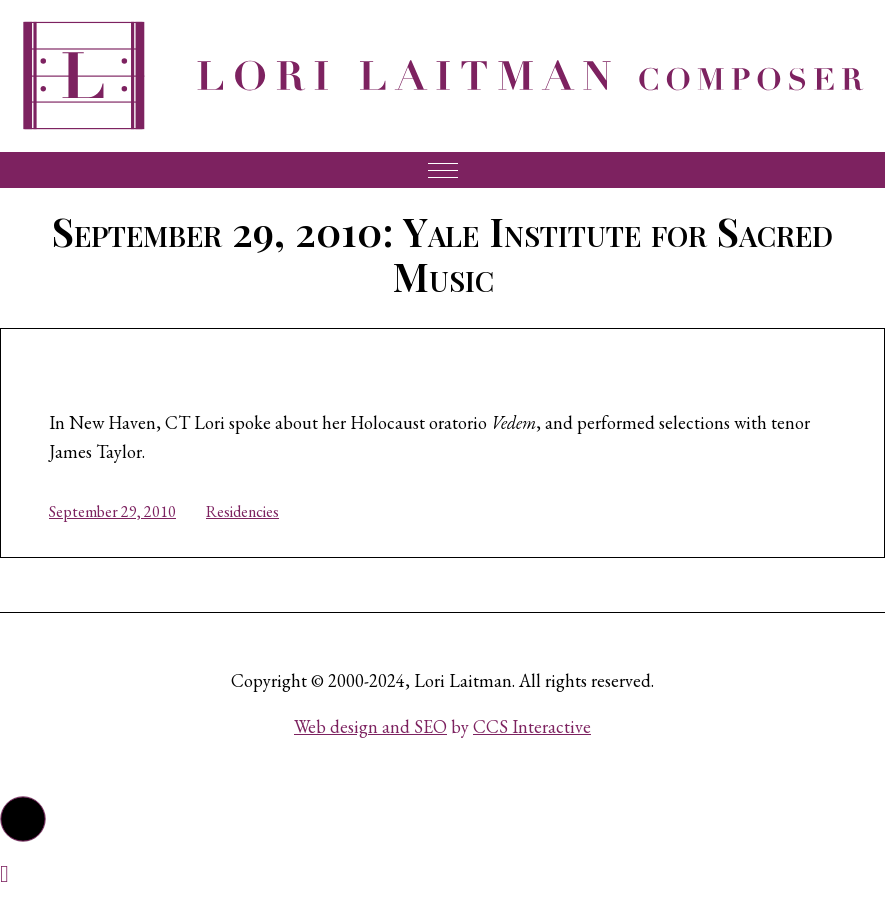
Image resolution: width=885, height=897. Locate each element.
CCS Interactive (532, 726)
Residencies (242, 511)
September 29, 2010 (112, 511)
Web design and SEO (370, 726)
